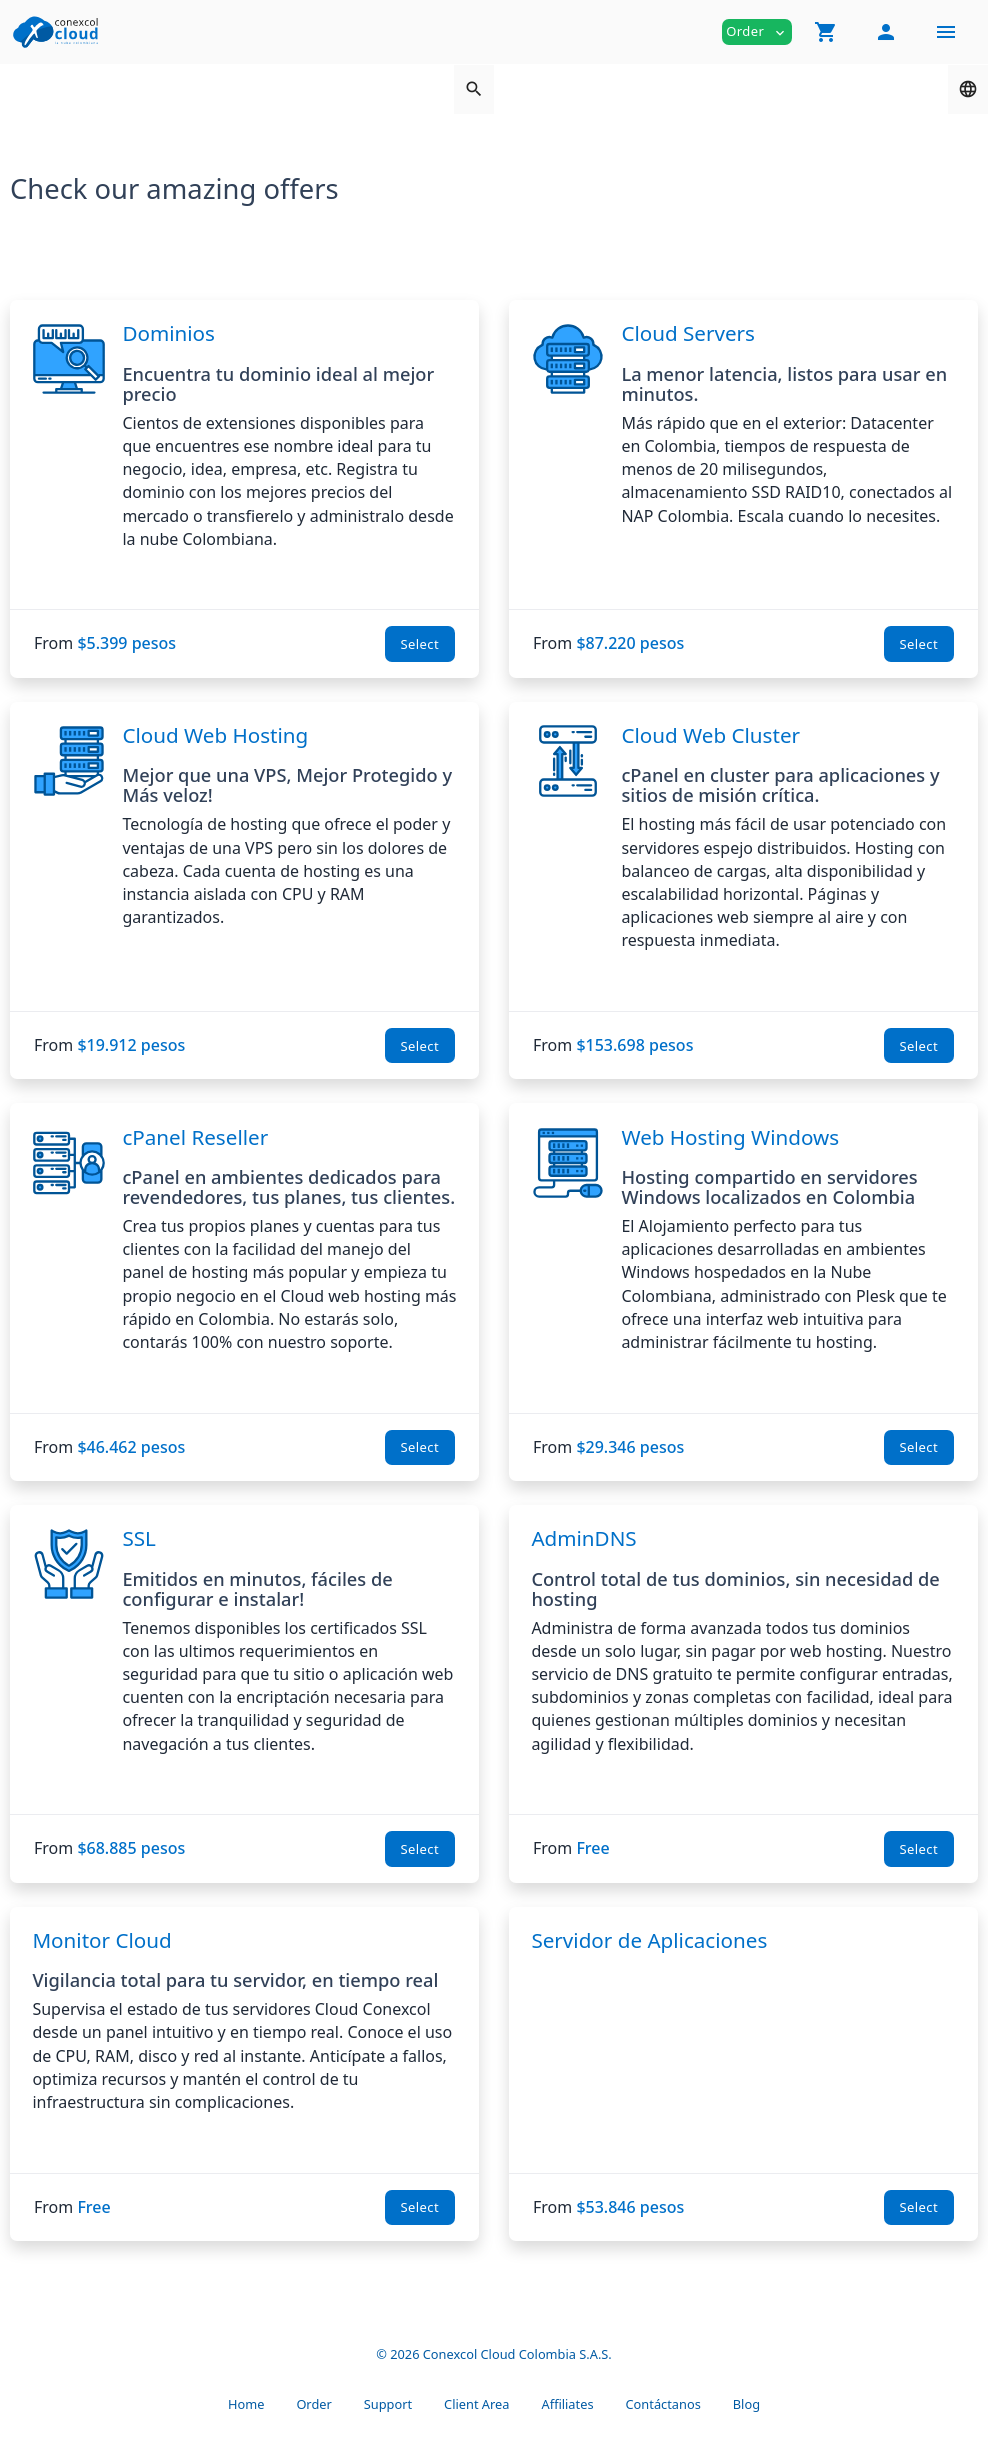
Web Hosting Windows (730, 1137)
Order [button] (757, 31)
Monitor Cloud (101, 1940)
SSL (138, 1538)
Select (420, 644)
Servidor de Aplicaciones (649, 1940)
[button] (826, 32)
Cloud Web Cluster (710, 735)
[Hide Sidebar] (946, 32)
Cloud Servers (688, 333)
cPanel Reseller (195, 1137)
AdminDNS (583, 1538)
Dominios (168, 333)
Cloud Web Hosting (215, 735)
